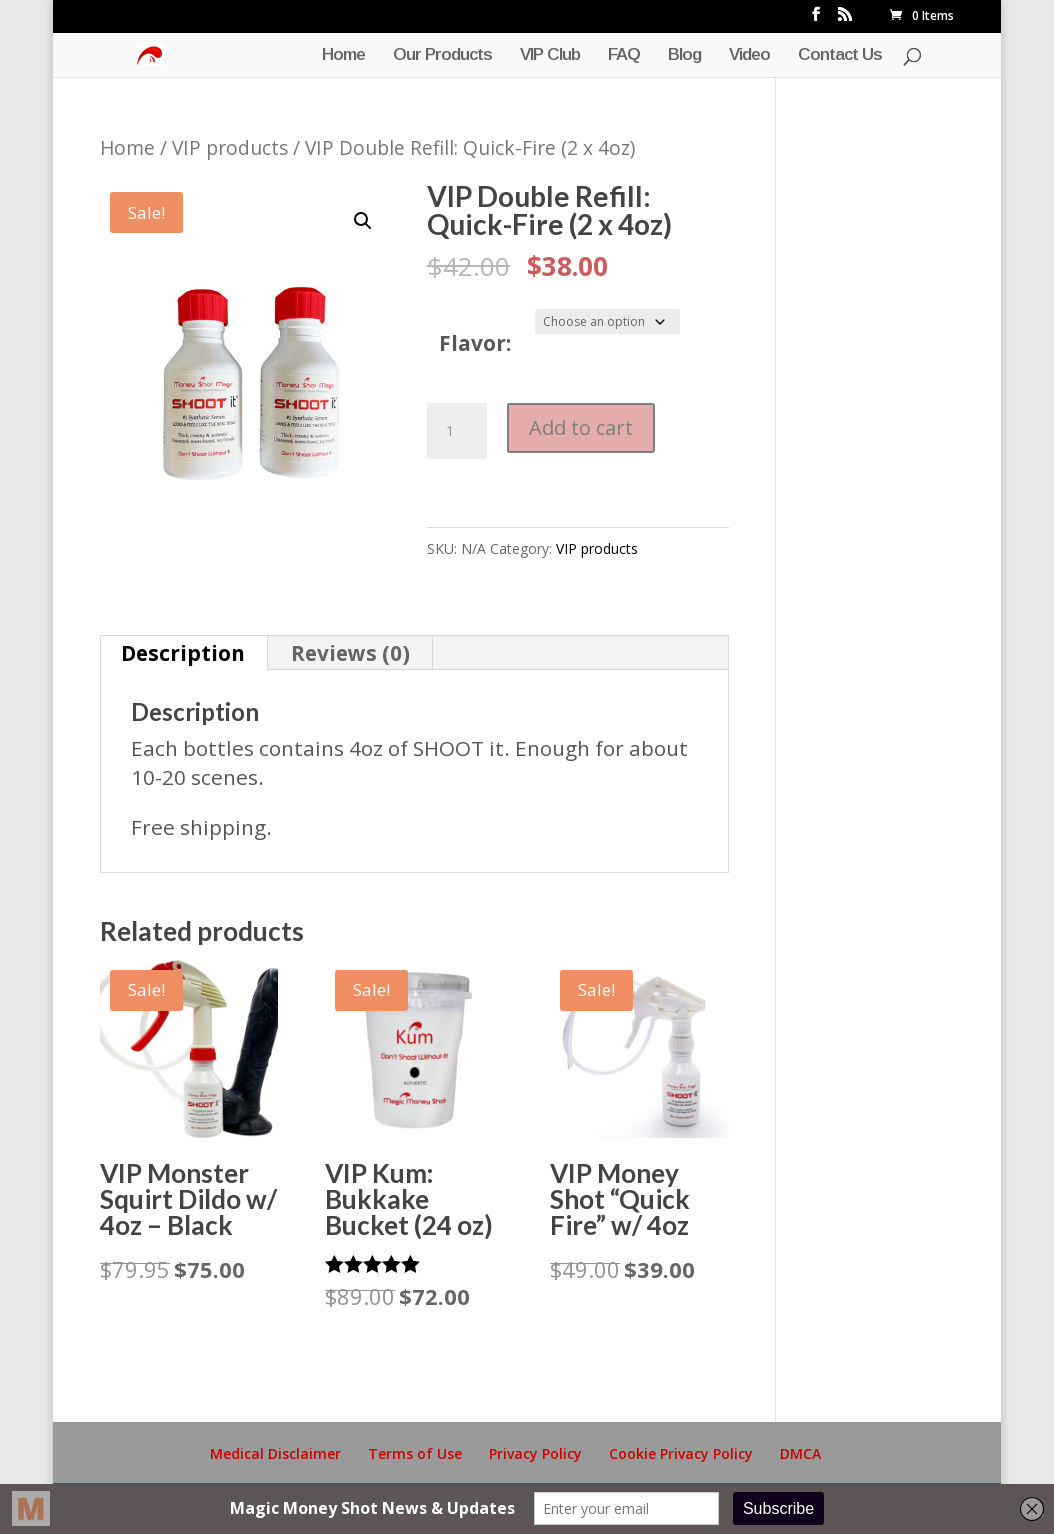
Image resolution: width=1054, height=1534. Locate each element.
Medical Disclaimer (275, 1453)
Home (343, 56)
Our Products (442, 56)
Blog (684, 56)
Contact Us (840, 56)
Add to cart (581, 427)
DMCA (800, 1453)
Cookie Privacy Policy (681, 1453)
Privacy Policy (535, 1453)
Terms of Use (415, 1453)
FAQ (624, 56)
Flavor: (475, 343)
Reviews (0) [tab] (350, 653)
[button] (363, 221)
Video (749, 56)
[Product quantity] (457, 431)
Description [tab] (183, 653)
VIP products (230, 148)
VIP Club (550, 56)
